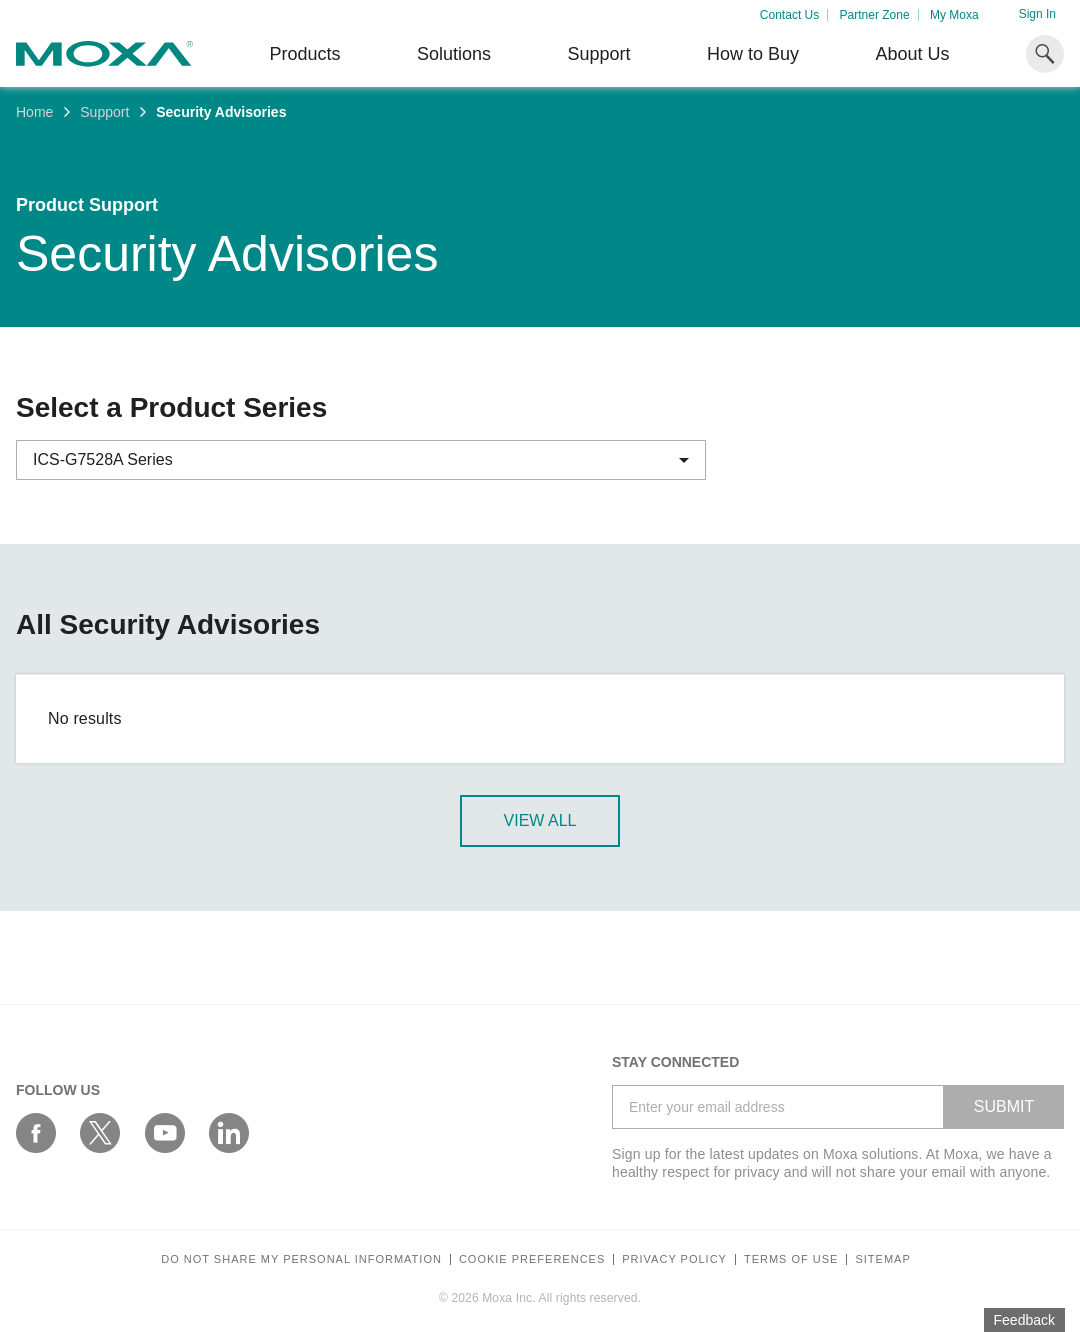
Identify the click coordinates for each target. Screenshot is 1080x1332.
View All (540, 820)
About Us (912, 54)
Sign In (1037, 14)
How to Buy (753, 54)
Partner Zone (875, 15)
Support (598, 54)
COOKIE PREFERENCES (532, 1259)
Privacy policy (674, 1259)
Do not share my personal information (301, 1259)
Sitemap (882, 1259)
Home (34, 112)
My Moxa (954, 15)
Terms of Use (791, 1259)
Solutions (454, 54)
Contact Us (789, 15)
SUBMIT (1004, 1106)
